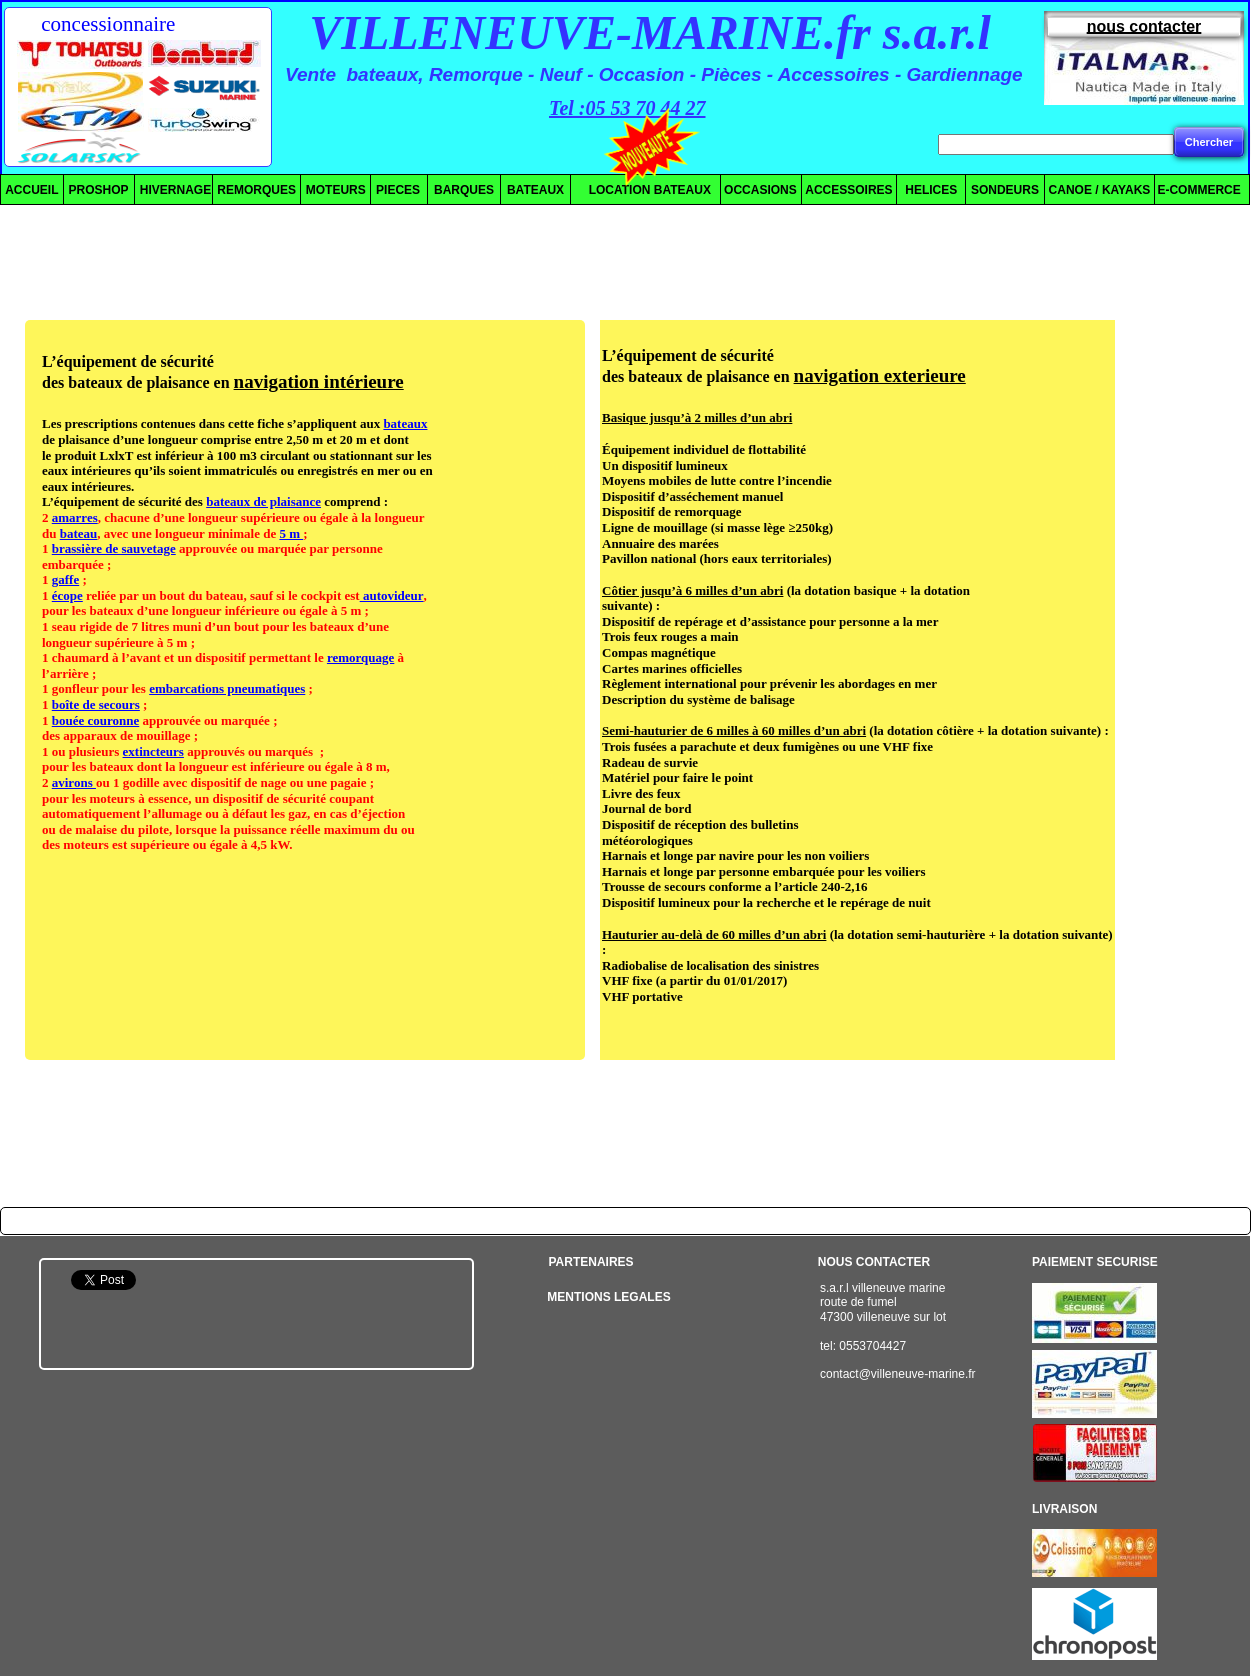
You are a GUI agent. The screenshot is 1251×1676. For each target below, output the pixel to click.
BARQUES (464, 190)
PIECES (398, 190)
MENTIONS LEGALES (608, 1297)
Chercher (1209, 142)
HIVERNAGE (173, 190)
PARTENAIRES (590, 1262)
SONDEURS (1005, 190)
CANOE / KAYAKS (1100, 190)
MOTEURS (336, 190)
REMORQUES (256, 190)
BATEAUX (535, 190)
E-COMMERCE (1198, 190)
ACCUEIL (31, 190)
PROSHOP (99, 190)
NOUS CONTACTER (874, 1262)
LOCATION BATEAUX (641, 190)
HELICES (928, 190)
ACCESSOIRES (848, 190)
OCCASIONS (760, 190)
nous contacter (1144, 26)
